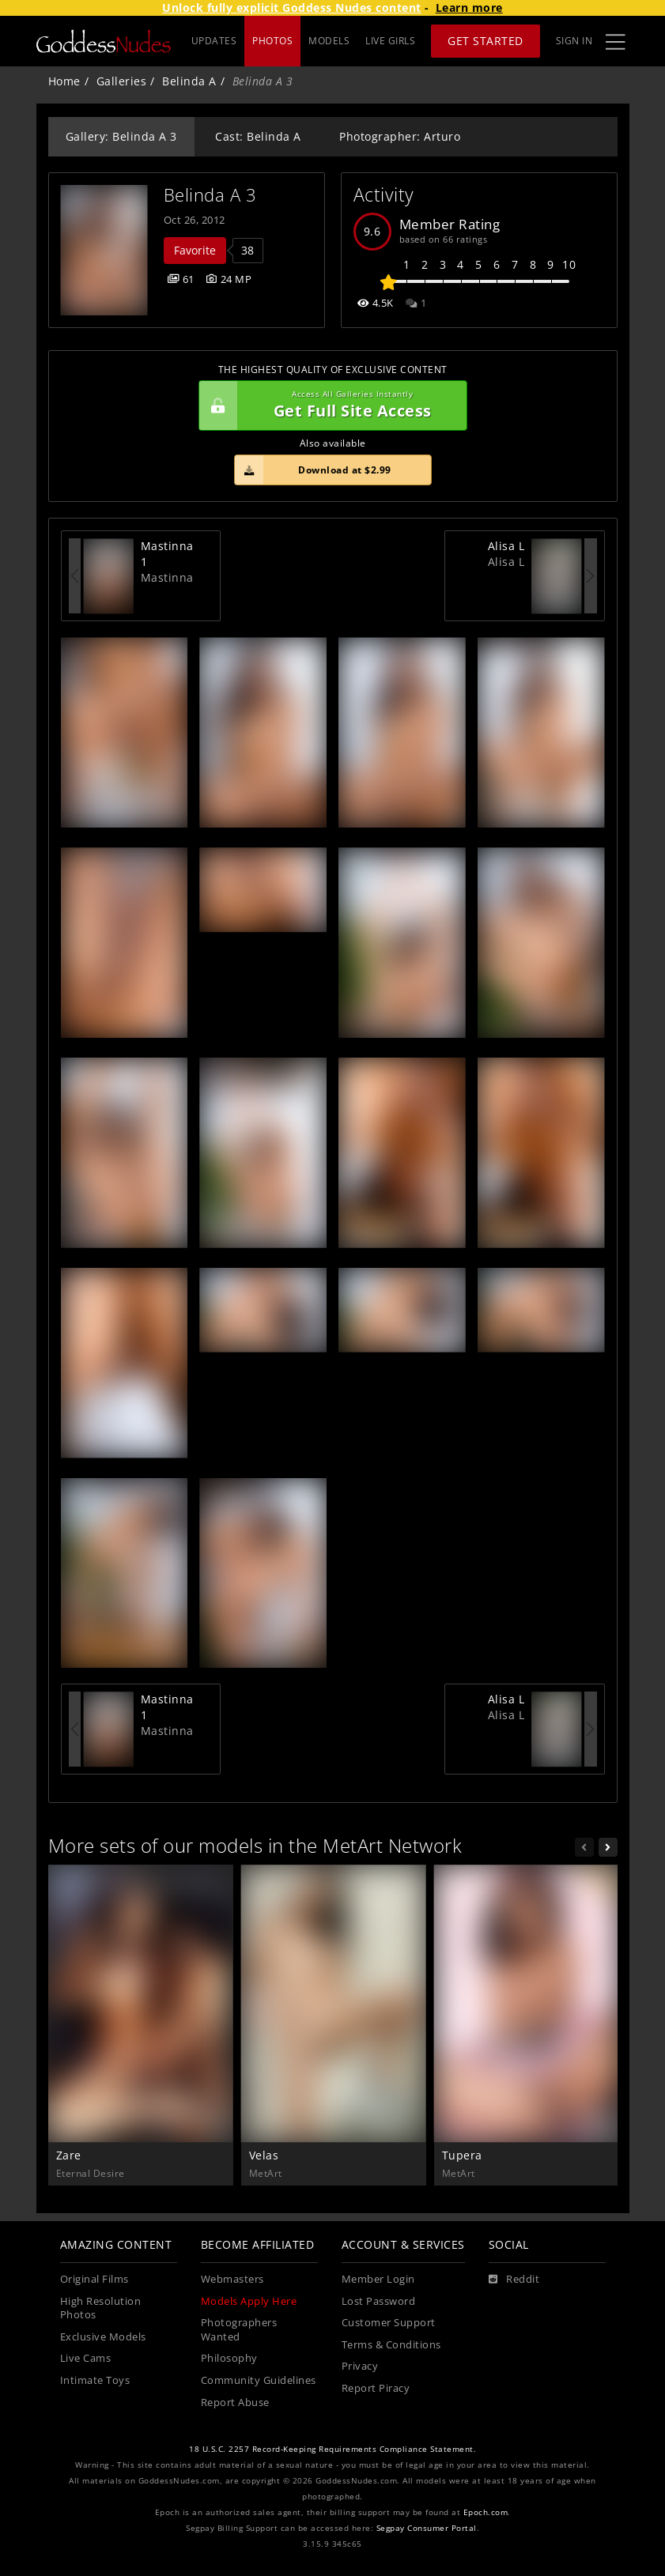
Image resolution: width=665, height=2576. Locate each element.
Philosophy (229, 2358)
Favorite (195, 250)
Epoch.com (485, 2512)
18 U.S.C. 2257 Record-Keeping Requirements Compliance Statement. (332, 2449)
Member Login (378, 2279)
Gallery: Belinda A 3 (121, 136)
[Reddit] (514, 2279)
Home (64, 81)
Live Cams (85, 2358)
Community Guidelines (258, 2380)
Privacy (360, 2366)
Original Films (94, 2279)
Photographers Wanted (239, 2330)
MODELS (329, 40)
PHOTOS (272, 40)
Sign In (574, 40)
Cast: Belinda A (258, 136)
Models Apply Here (249, 2301)
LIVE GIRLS (390, 40)
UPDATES (214, 40)
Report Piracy (376, 2388)
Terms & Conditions (391, 2345)
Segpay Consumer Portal (426, 2528)
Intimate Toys (95, 2380)
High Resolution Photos (101, 2308)
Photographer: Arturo (399, 136)
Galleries (121, 81)
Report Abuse (235, 2402)
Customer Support (389, 2322)
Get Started (485, 40)
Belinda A (189, 81)
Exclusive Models (103, 2337)
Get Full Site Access (329, 405)
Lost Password (379, 2301)
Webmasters (232, 2279)
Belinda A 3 (210, 195)
